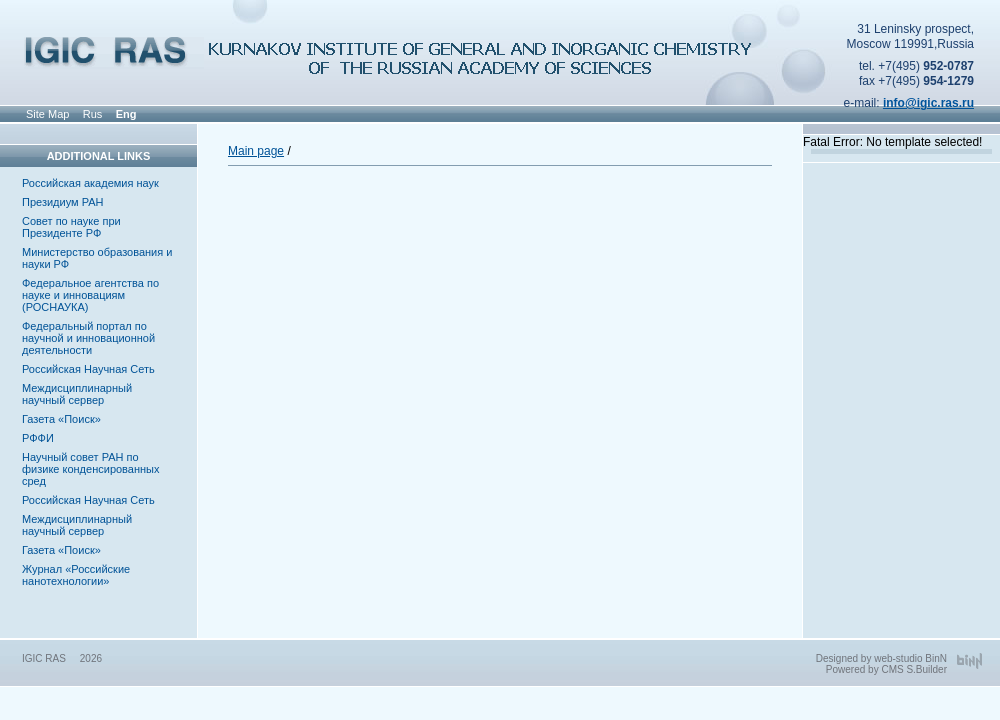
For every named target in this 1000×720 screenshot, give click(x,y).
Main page (256, 151)
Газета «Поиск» (61, 419)
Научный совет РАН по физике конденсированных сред (91, 469)
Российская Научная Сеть (88, 369)
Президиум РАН (63, 202)
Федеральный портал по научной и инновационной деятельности (88, 338)
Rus (93, 114)
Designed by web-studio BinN (881, 658)
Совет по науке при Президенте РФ (71, 227)
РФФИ (38, 438)
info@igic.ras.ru (928, 103)
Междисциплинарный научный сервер (77, 394)
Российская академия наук (90, 183)
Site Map (47, 114)
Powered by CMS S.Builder (886, 669)
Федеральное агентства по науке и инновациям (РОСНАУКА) (90, 295)
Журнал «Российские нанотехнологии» (76, 575)
